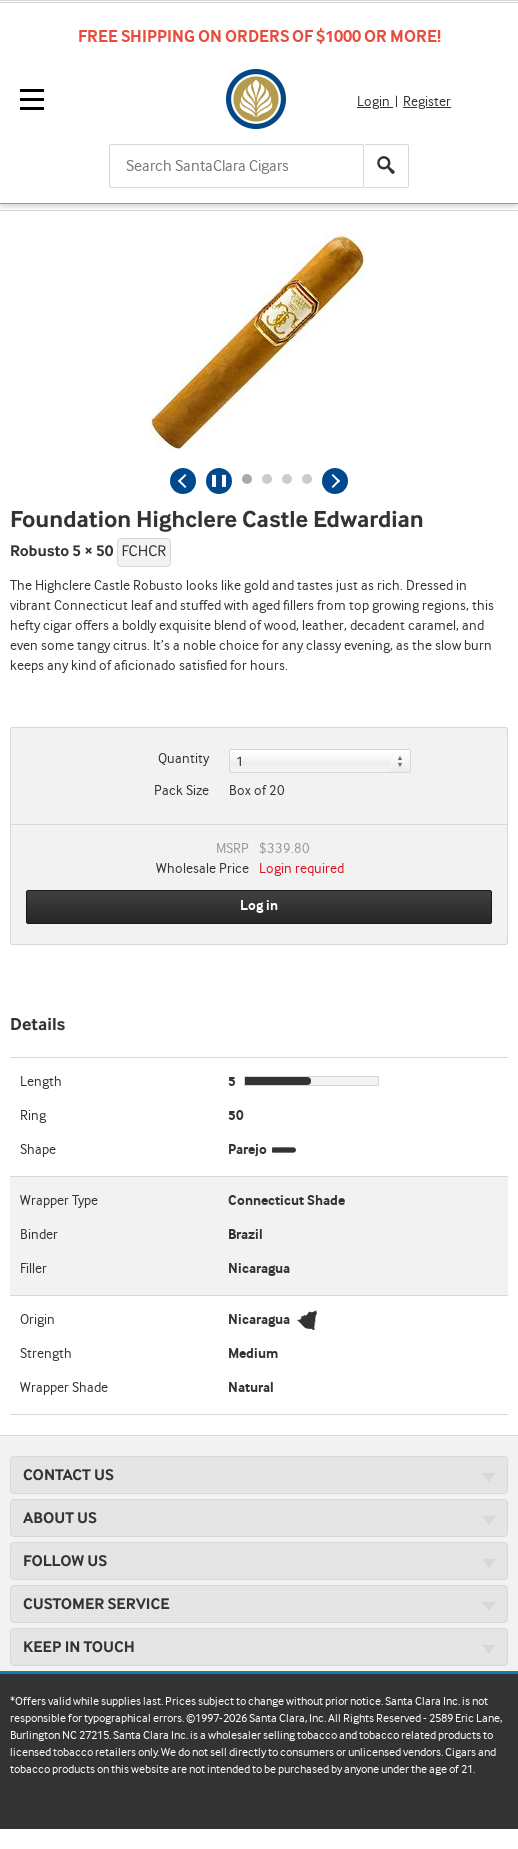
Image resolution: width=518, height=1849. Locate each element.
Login (375, 102)
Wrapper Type (59, 1201)
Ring (33, 1116)
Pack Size (181, 791)
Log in (259, 906)
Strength (46, 1354)
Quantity (183, 759)
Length (41, 1082)
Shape (38, 1150)
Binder (39, 1235)
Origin (37, 1320)
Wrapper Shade (64, 1388)
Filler (33, 1269)
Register (427, 102)
